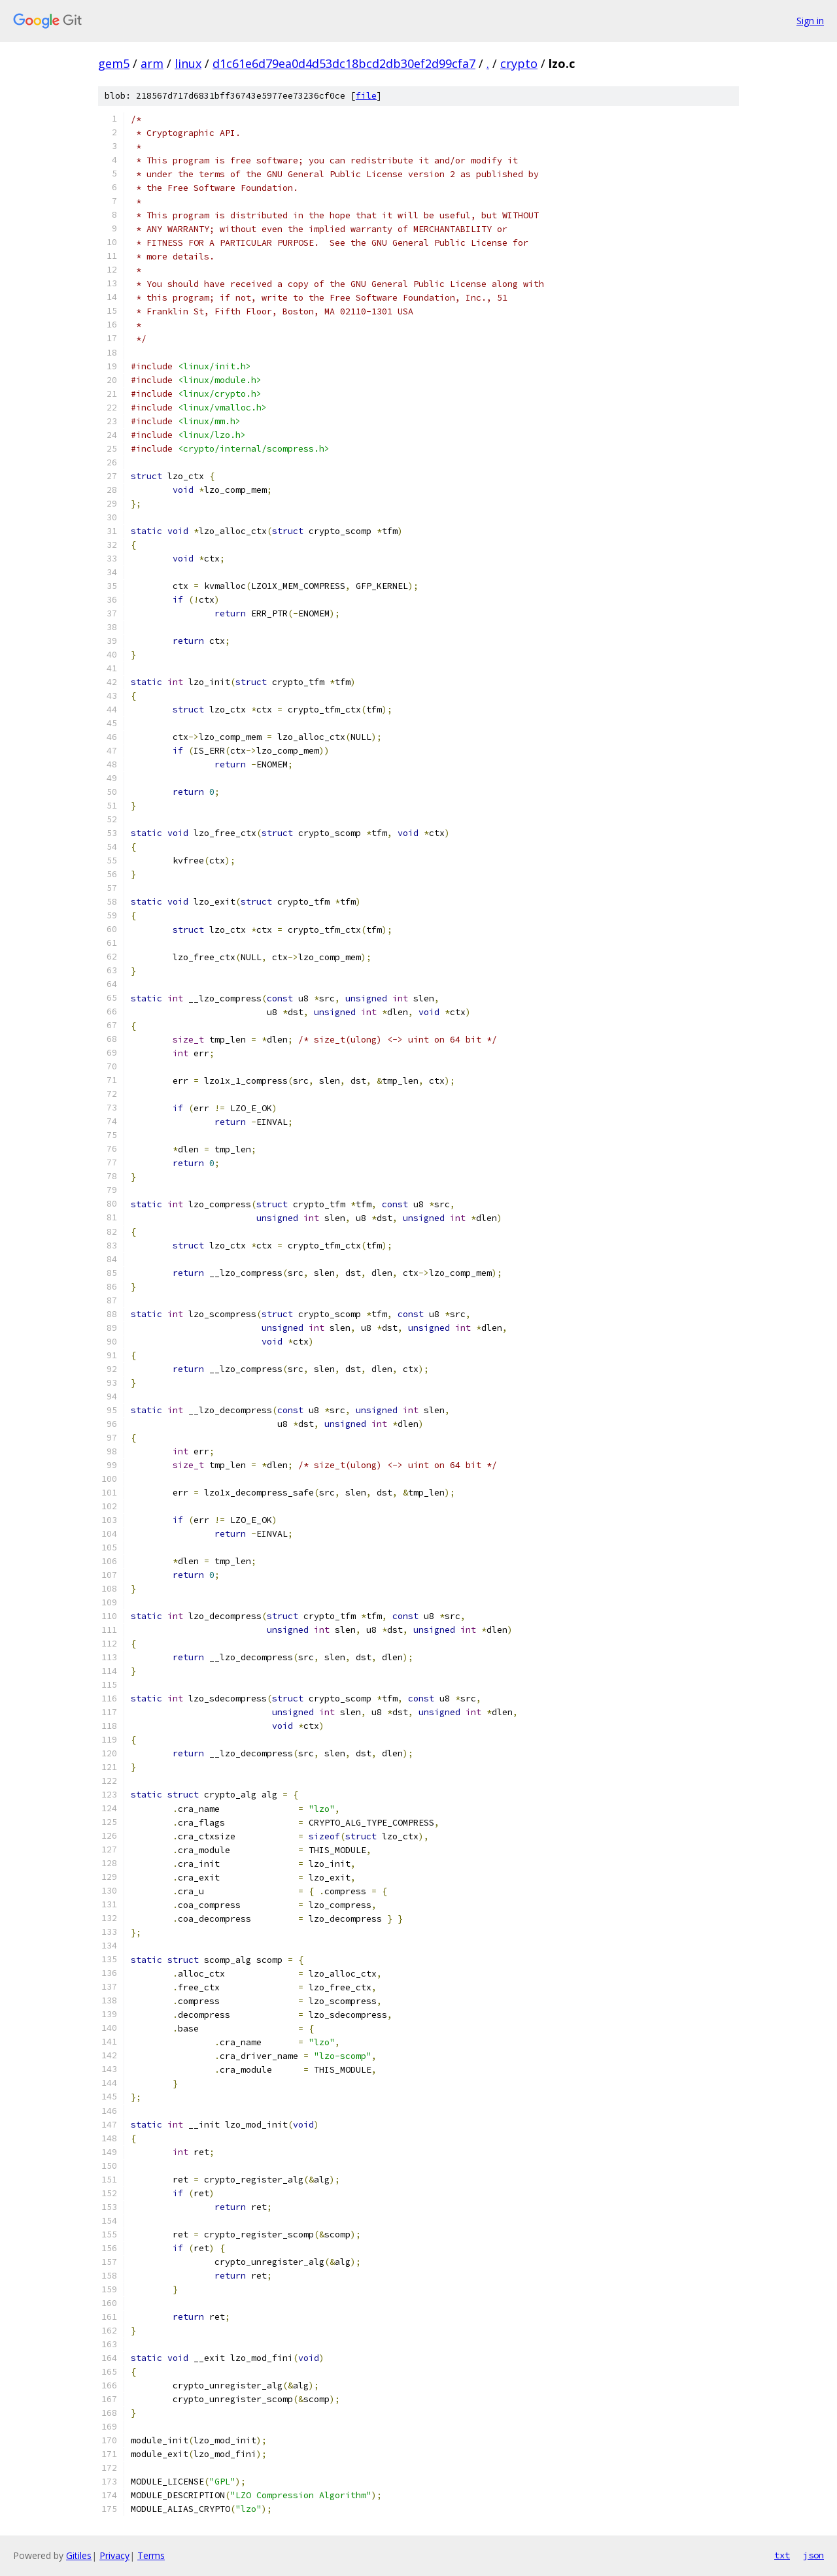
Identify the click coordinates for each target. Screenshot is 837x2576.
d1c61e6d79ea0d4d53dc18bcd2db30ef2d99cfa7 (344, 63)
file (366, 95)
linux (188, 63)
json (813, 2555)
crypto (519, 63)
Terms (151, 2555)
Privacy (114, 2555)
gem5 (113, 63)
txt (782, 2555)
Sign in (810, 20)
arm (152, 63)
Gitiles (79, 2555)
